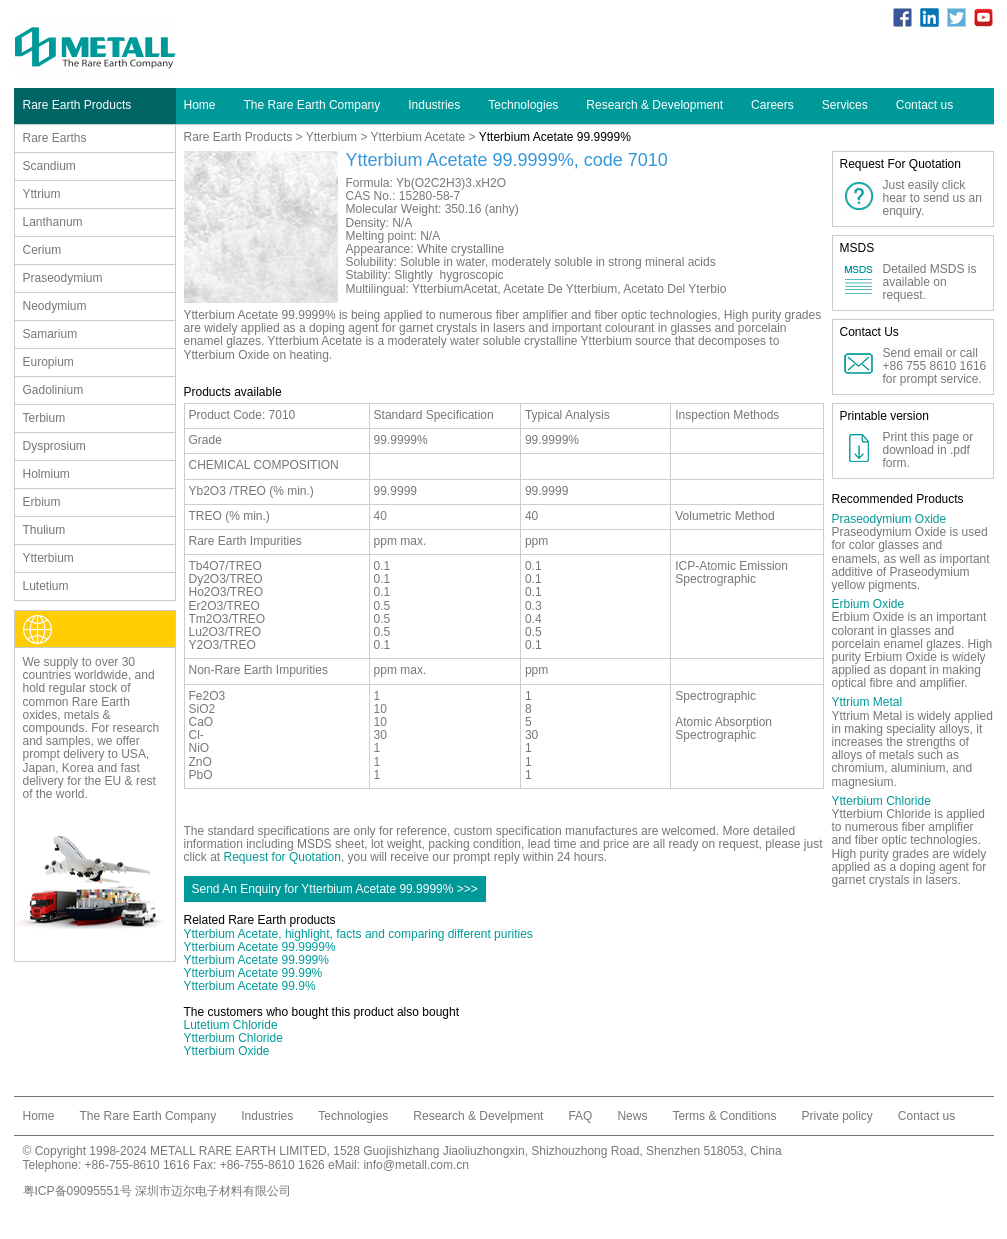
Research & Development (654, 105)
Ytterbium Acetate (418, 137)
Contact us (924, 105)
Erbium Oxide (868, 604)
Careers (772, 105)
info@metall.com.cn (416, 1165)
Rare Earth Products (238, 137)
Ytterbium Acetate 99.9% (250, 986)
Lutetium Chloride (231, 1025)
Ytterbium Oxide (227, 1051)
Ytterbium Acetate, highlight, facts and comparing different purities (358, 934)
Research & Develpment (478, 1116)
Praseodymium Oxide (889, 519)
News (632, 1116)
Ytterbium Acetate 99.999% (256, 960)
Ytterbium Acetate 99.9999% (260, 947)
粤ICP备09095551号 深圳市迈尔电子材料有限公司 (157, 1191)
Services (845, 105)
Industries (434, 105)
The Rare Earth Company (312, 105)
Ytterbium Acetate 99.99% (253, 973)
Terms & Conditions (724, 1116)
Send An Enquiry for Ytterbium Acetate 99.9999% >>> (335, 889)
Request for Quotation (282, 857)
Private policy (836, 1116)
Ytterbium (331, 137)
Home (200, 105)
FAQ (580, 1116)
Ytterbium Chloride (233, 1038)
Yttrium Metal (867, 702)
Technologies (523, 105)
